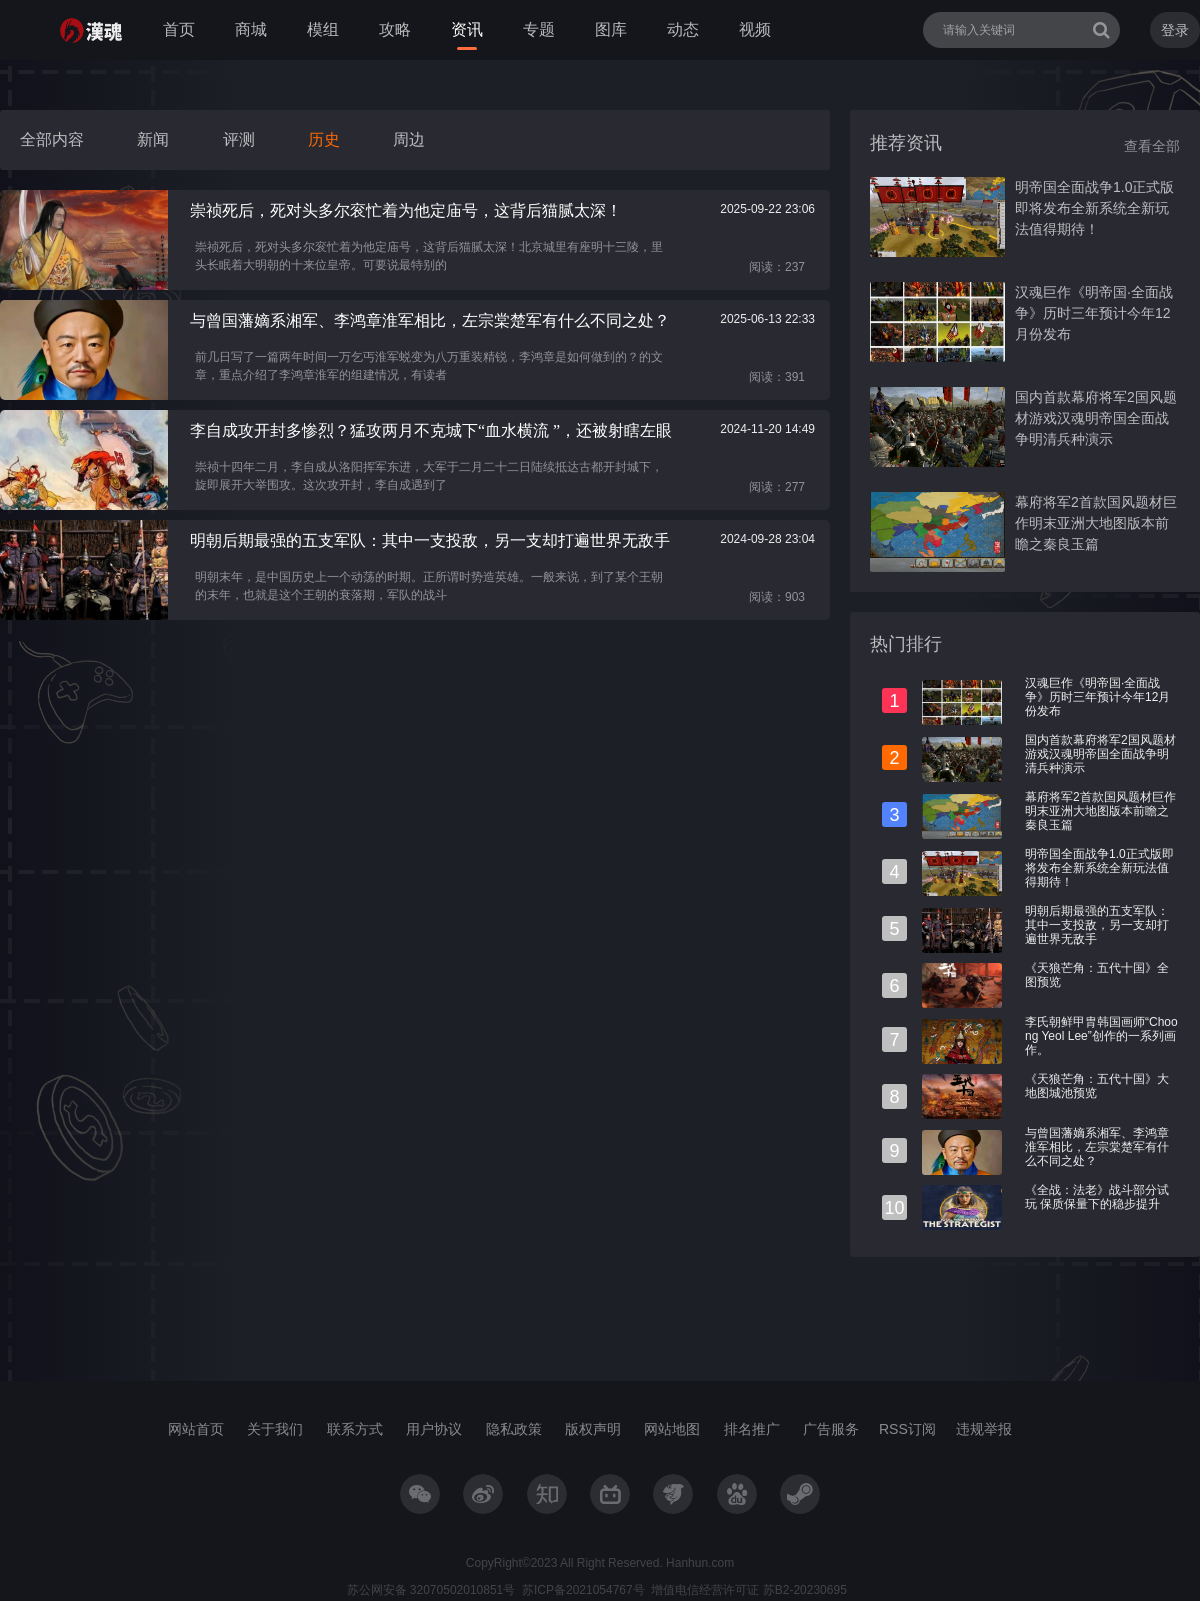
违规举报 (984, 1429)
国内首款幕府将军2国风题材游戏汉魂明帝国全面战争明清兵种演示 (1096, 418)
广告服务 (831, 1429)
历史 (324, 139)
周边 (409, 139)
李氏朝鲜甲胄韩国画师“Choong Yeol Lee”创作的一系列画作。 (1101, 1036)
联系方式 (355, 1429)
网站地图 (672, 1429)
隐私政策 (514, 1429)
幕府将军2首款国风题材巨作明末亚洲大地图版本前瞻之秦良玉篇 (1096, 523)
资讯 (467, 29)
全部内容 (52, 139)
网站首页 (196, 1429)
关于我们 (275, 1429)
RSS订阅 (907, 1429)
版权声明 (593, 1429)
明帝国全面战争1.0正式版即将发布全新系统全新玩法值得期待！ (1094, 208)
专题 (539, 29)
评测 (239, 139)
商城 (251, 29)
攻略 (395, 29)
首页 (179, 29)
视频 (755, 29)
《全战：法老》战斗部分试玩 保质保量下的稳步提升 (1097, 1197)
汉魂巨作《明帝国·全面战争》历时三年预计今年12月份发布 (1094, 313)
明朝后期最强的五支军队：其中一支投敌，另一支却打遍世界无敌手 (1097, 925)
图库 (611, 29)
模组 (323, 29)
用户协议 (434, 1429)
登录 (1175, 30)
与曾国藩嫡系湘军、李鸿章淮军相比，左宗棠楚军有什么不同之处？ (1097, 1147)
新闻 (153, 139)
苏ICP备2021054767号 (583, 1590)
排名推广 (752, 1429)
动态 (683, 29)
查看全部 (1152, 146)
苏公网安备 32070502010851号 (431, 1590)
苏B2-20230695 (802, 1590)
